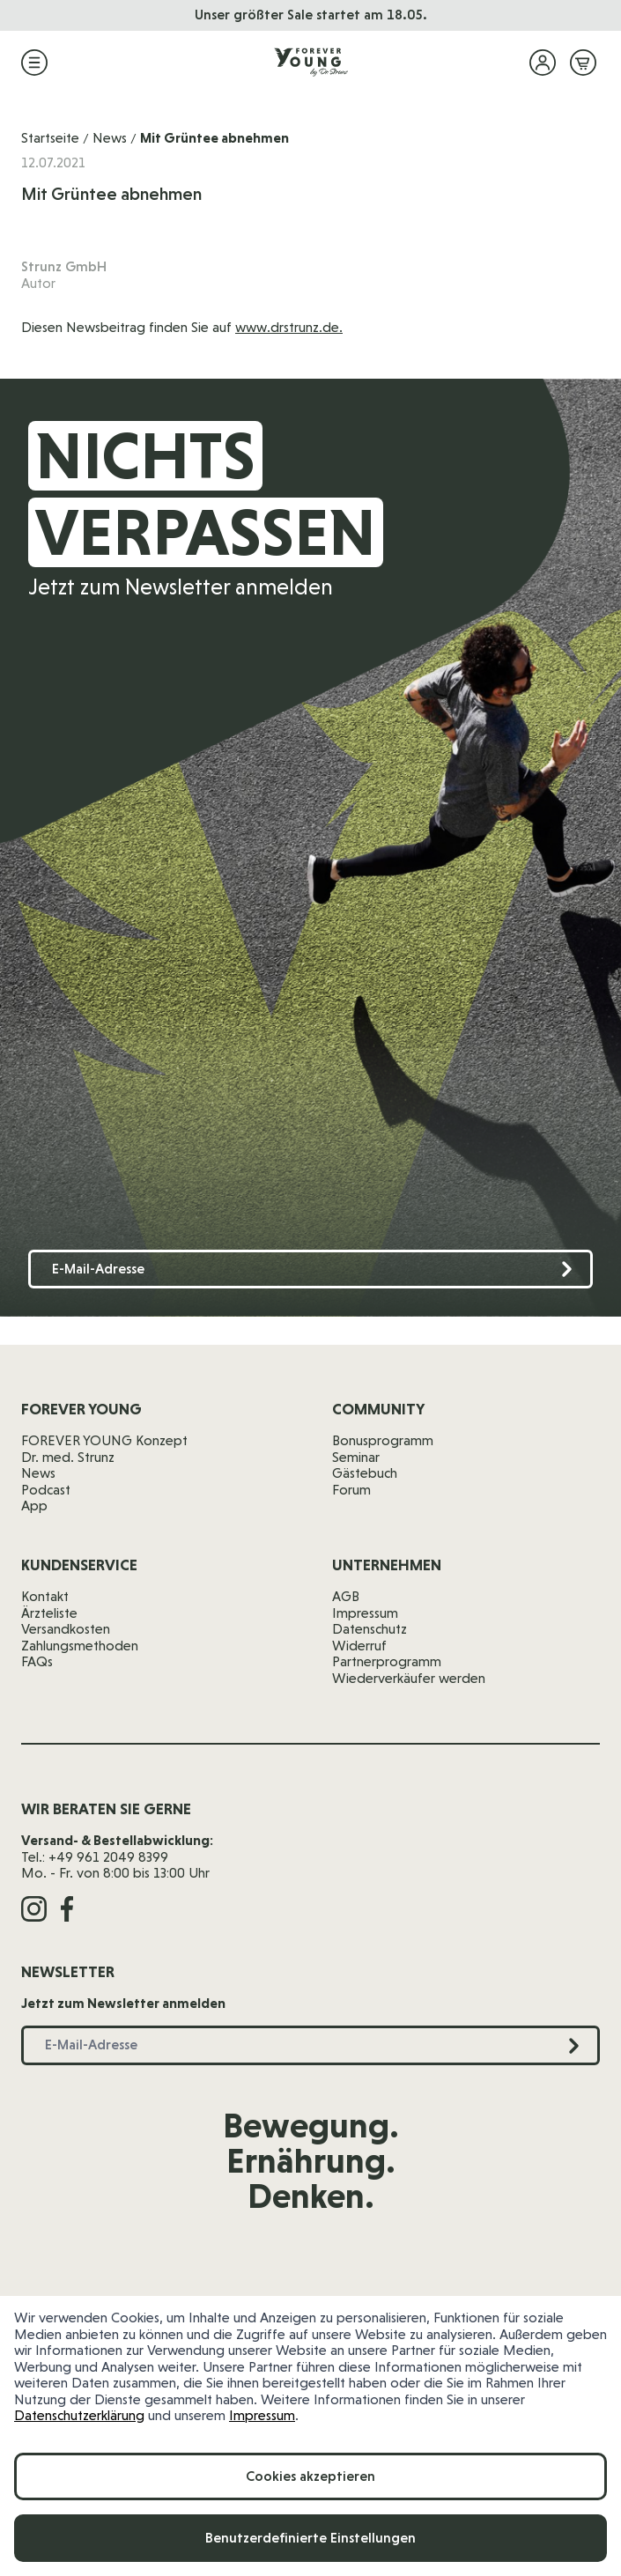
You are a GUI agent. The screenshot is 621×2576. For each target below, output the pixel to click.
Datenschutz (369, 1628)
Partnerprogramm (386, 1661)
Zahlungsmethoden (79, 1645)
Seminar (356, 1457)
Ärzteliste (49, 1613)
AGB (345, 1596)
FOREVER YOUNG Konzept (104, 1440)
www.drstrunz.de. (289, 327)
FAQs (37, 1661)
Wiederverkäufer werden (408, 1678)
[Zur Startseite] (311, 62)
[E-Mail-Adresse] (310, 1269)
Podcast (45, 1489)
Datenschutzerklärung (79, 2415)
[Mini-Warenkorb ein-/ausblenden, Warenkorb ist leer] (583, 62)
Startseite (50, 137)
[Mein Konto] (542, 62)
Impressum (262, 2415)
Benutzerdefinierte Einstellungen (310, 2537)
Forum (351, 1489)
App (34, 1505)
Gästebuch (364, 1473)
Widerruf (359, 1645)
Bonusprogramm (382, 1440)
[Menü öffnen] (34, 62)
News (109, 137)
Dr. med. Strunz (68, 1457)
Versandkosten (65, 1628)
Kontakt (45, 1596)
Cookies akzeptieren (310, 2476)
